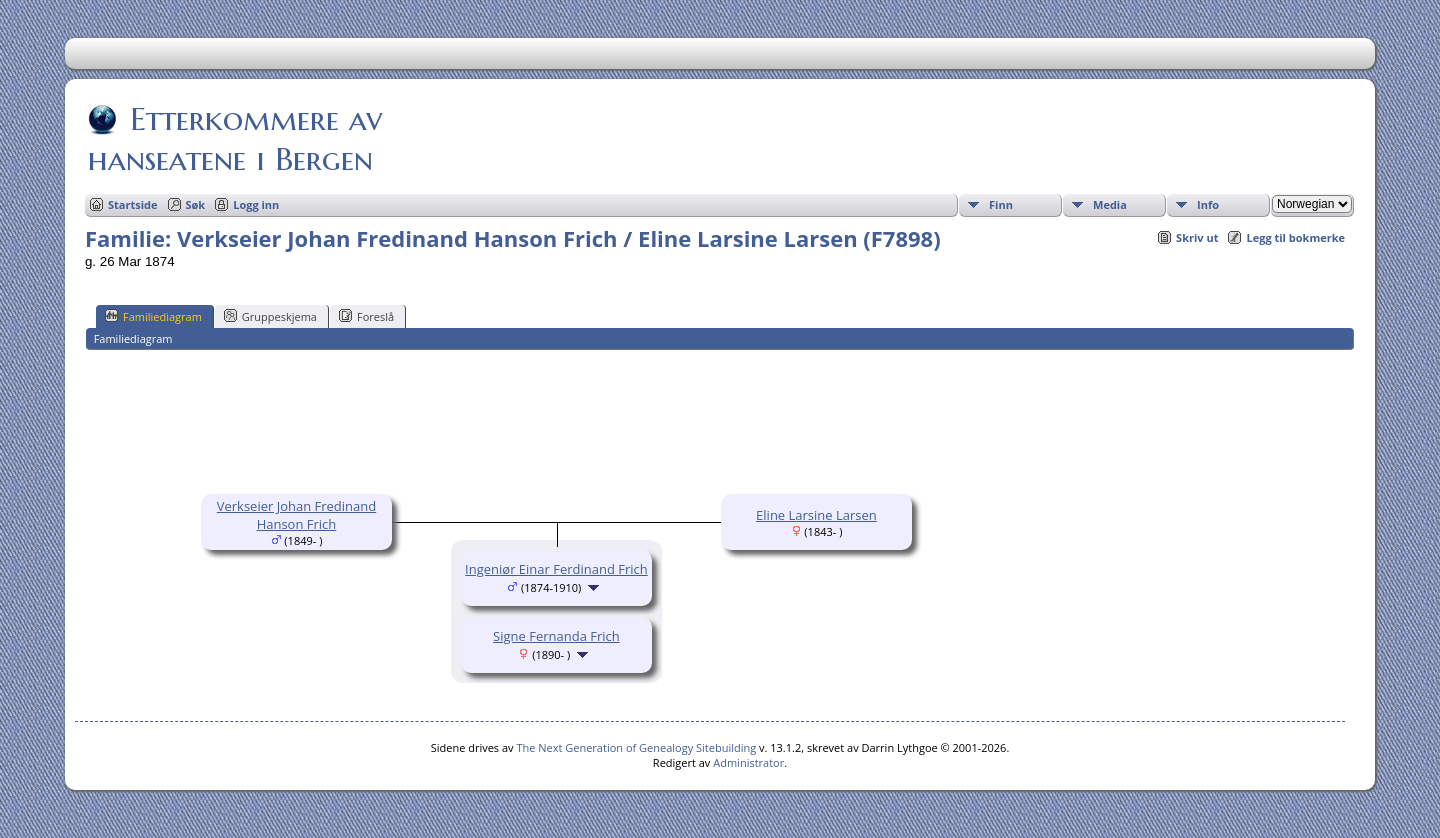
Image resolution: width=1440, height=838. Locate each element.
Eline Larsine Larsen (816, 515)
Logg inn (256, 204)
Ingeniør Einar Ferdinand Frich (556, 569)
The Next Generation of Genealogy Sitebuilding (636, 747)
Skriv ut (1197, 237)
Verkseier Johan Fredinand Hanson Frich (297, 515)
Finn (1001, 204)
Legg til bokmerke (1295, 237)
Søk (196, 204)
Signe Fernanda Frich (556, 636)
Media (1110, 204)
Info (1208, 204)
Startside (133, 204)
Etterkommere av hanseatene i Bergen (235, 139)
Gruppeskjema (270, 316)
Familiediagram (153, 316)
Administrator (748, 762)
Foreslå (366, 316)
